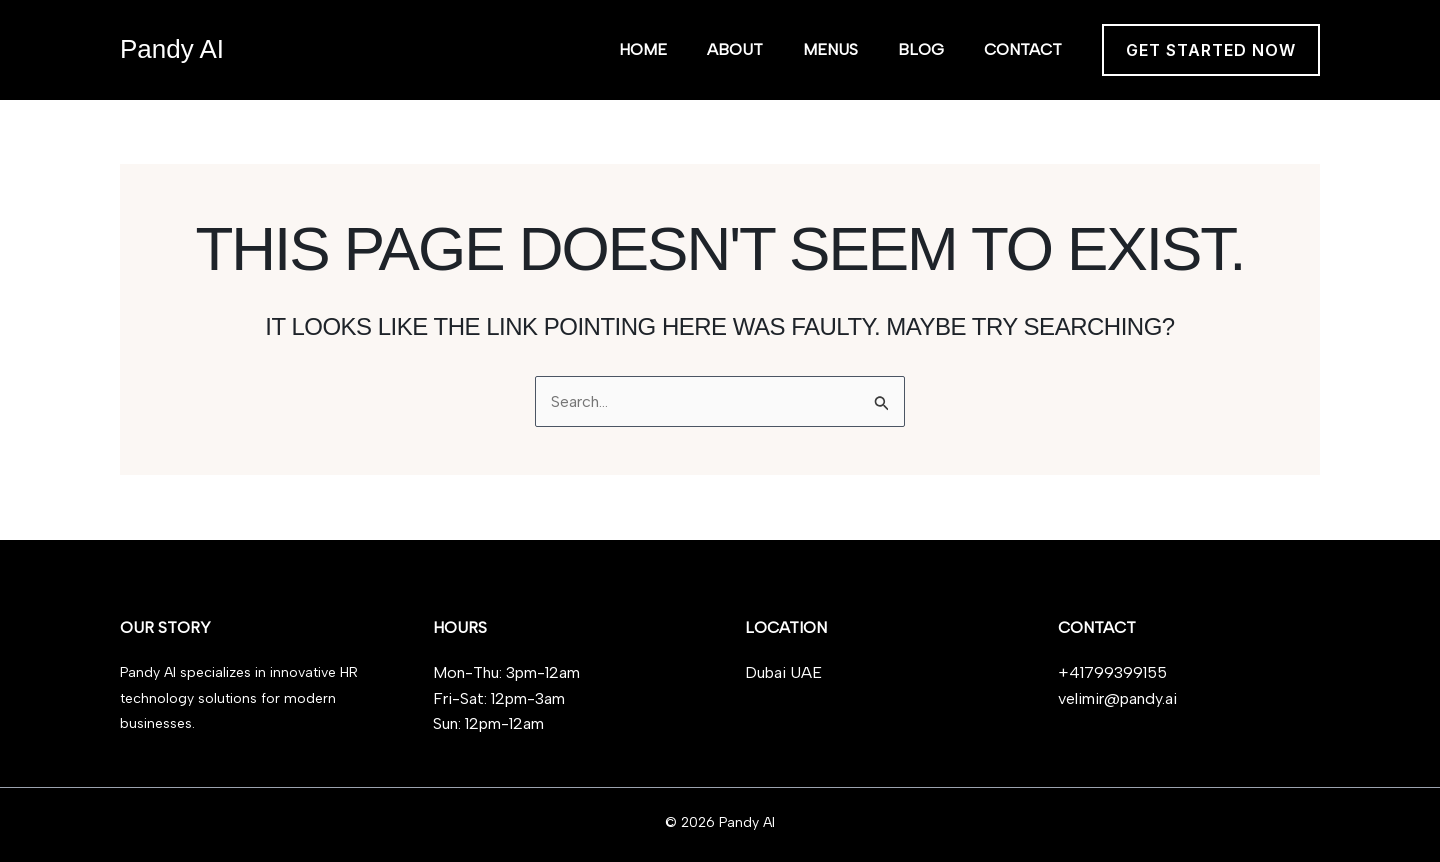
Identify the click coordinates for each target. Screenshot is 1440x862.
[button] (1211, 50)
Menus (830, 49)
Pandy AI (172, 49)
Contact (1023, 49)
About (735, 49)
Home (643, 49)
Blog (921, 49)
